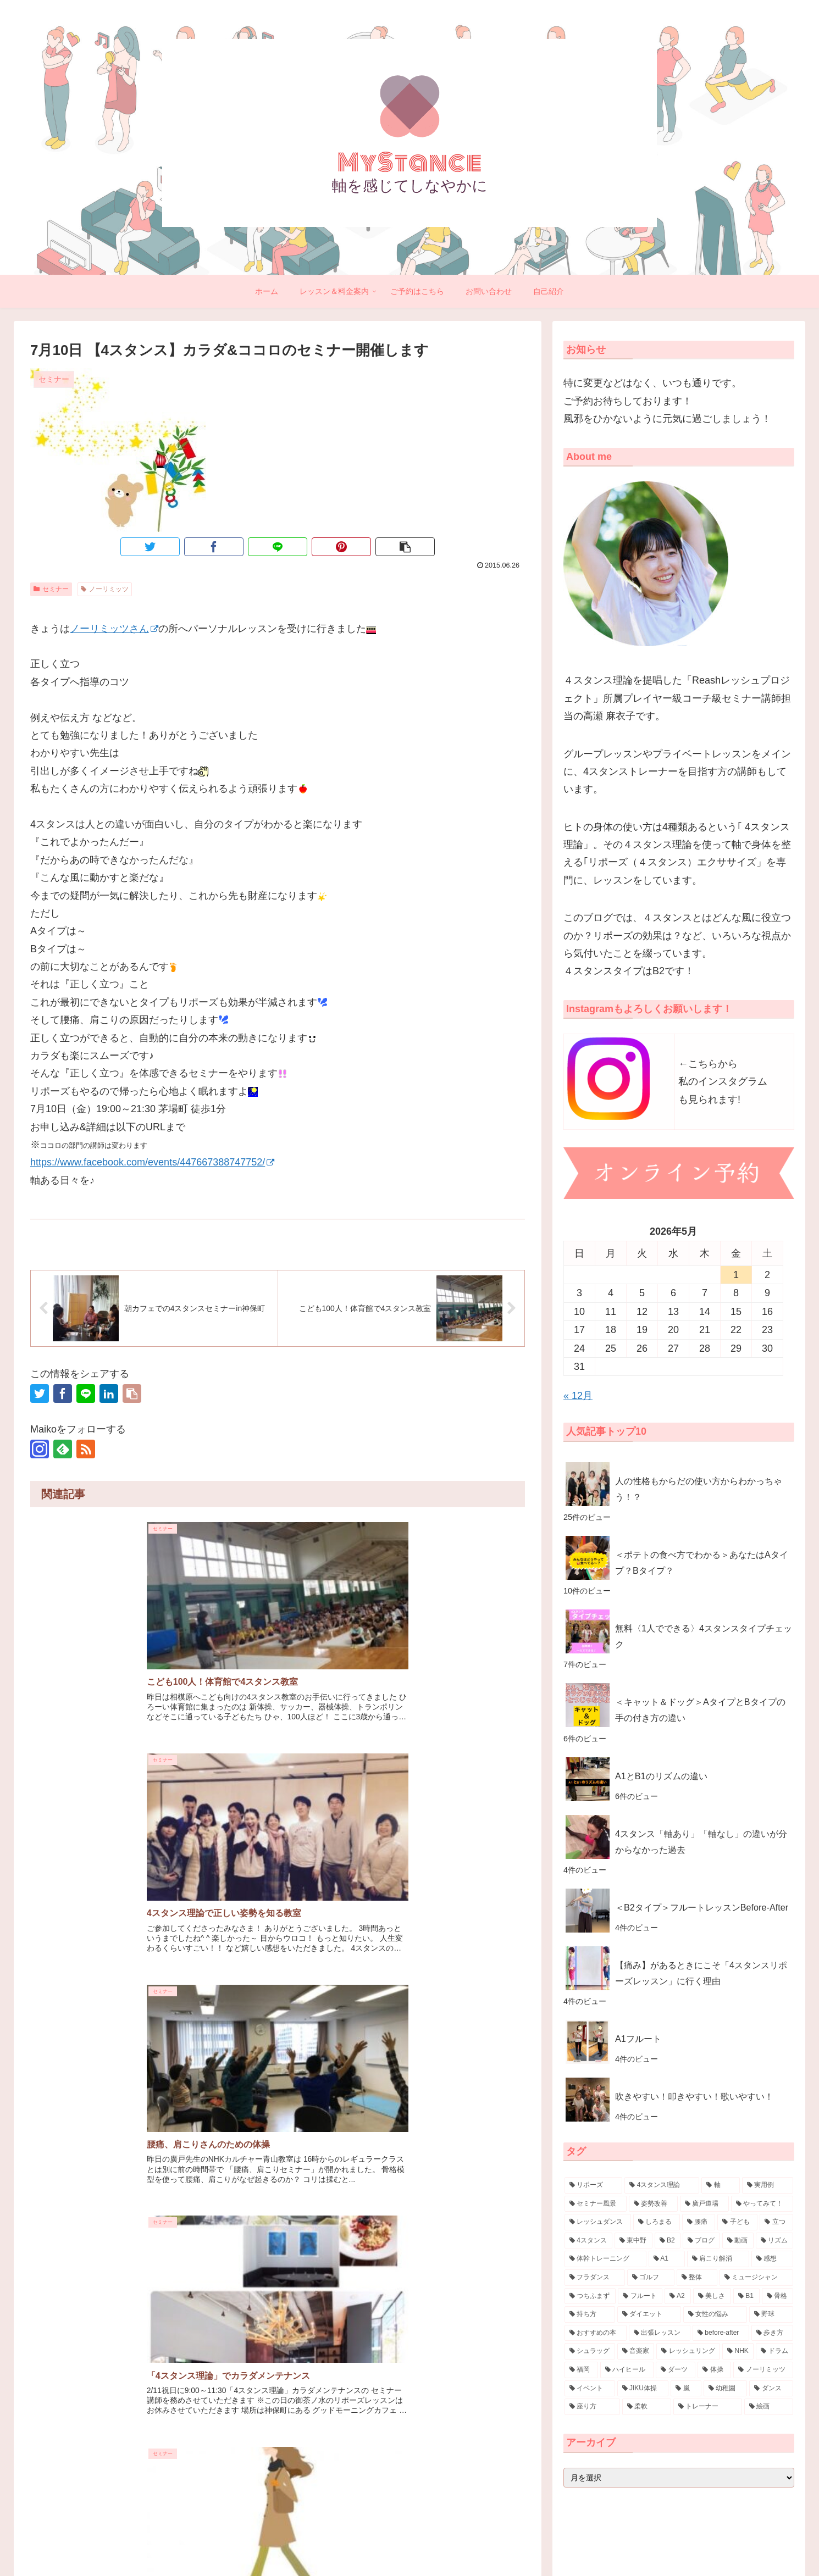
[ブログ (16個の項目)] (701, 2241)
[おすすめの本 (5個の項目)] (596, 2333)
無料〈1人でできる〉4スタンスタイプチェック (703, 1636)
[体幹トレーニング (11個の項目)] (605, 2259)
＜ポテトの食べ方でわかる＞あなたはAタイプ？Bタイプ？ (701, 1562)
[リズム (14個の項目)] (774, 2241)
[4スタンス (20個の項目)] (588, 2241)
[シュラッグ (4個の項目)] (590, 2351)
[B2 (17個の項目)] (667, 2241)
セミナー (51, 589)
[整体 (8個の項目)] (697, 2277)
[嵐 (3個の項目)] (686, 2388)
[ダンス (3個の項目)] (771, 2388)
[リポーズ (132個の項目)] (593, 2185)
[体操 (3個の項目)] (714, 2370)
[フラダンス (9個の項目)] (595, 2277)
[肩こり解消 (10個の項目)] (718, 2259)
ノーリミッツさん (114, 628)
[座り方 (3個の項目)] (592, 2407)
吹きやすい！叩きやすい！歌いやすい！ (694, 2096)
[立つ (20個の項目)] (776, 2222)
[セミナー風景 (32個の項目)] (596, 2204)
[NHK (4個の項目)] (738, 2351)
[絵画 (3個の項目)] (768, 2407)
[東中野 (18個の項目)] (633, 2241)
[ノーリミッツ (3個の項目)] (763, 2370)
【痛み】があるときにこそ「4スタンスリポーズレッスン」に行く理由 (701, 1973)
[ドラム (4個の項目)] (774, 2351)
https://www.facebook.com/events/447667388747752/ (152, 1162)
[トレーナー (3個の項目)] (707, 2407)
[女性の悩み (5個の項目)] (715, 2314)
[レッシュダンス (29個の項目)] (598, 2222)
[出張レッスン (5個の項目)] (660, 2333)
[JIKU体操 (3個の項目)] (643, 2388)
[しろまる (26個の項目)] (656, 2222)
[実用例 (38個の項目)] (767, 2185)
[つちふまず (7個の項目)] (590, 2296)
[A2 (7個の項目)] (677, 2296)
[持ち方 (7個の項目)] (590, 2314)
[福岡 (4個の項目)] (581, 2370)
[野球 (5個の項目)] (771, 2314)
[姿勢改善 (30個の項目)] (653, 2204)
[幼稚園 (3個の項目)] (726, 2388)
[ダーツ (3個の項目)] (676, 2370)
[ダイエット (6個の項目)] (649, 2314)
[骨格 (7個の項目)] (777, 2296)
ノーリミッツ (105, 589)
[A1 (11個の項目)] (667, 2259)
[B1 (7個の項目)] (746, 2296)
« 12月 (578, 1395)
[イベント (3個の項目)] (590, 2388)
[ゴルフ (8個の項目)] (650, 2277)
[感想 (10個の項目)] (772, 2259)
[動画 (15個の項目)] (737, 2241)
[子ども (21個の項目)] (737, 2222)
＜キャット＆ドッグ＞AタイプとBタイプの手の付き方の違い (700, 1710)
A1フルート (638, 2039)
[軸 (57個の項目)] (720, 2185)
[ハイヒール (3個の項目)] (627, 2370)
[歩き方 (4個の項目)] (772, 2333)
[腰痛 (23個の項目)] (699, 2222)
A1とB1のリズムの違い (661, 1776)
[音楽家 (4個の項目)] (636, 2351)
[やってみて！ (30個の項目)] (762, 2204)
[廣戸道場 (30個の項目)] (704, 2204)
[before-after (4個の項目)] (721, 2333)
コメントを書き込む (278, 1954)
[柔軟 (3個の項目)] (646, 2407)
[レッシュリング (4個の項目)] (688, 2351)
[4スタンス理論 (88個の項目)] (661, 2185)
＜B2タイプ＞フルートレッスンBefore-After (701, 1907)
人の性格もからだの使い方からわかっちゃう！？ (698, 1489)
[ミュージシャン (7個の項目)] (756, 2277)
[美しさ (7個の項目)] (712, 2296)
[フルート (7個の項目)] (640, 2296)
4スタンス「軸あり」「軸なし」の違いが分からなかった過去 (701, 1842)
